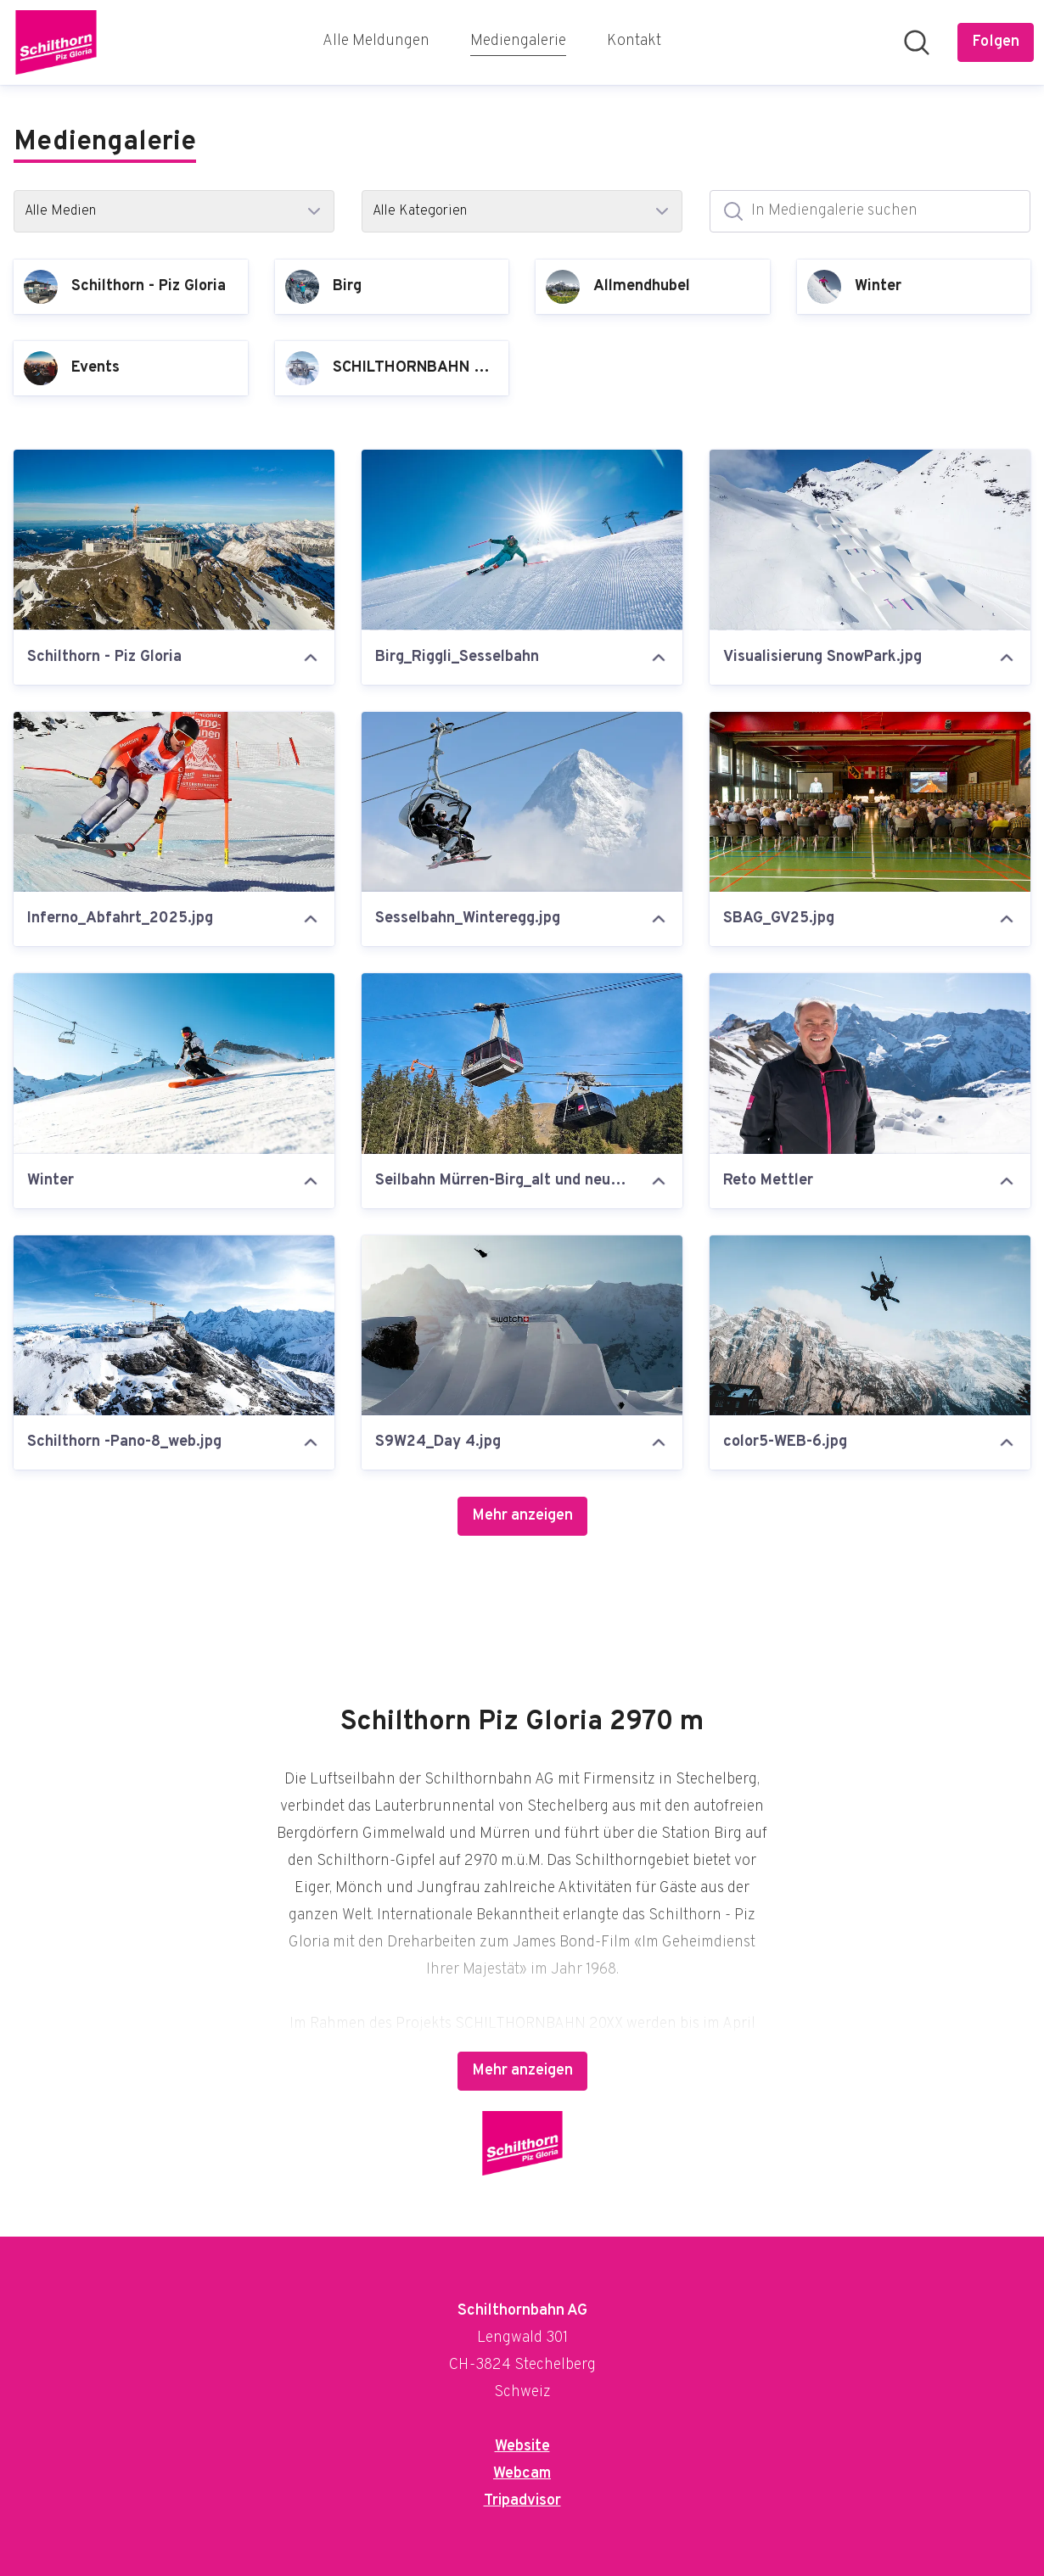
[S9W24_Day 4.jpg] (522, 1325)
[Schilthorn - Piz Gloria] (174, 540)
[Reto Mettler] (870, 1063)
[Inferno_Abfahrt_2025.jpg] (174, 802)
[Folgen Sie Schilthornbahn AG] (995, 42)
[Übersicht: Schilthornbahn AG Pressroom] (55, 42)
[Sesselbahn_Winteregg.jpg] (522, 802)
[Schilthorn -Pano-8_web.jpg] (174, 1325)
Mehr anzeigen (522, 1516)
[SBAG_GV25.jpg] (870, 802)
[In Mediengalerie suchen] (870, 211)
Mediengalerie (518, 39)
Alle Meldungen (376, 41)
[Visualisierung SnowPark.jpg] (870, 540)
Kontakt (634, 41)
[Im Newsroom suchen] (916, 42)
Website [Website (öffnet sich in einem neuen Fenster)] (522, 2446)
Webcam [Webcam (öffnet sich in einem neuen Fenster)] (522, 2474)
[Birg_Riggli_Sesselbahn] (522, 540)
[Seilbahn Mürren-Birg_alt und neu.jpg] (522, 1063)
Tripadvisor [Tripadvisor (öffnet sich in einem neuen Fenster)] (522, 2501)
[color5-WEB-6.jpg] (870, 1325)
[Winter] (174, 1063)
